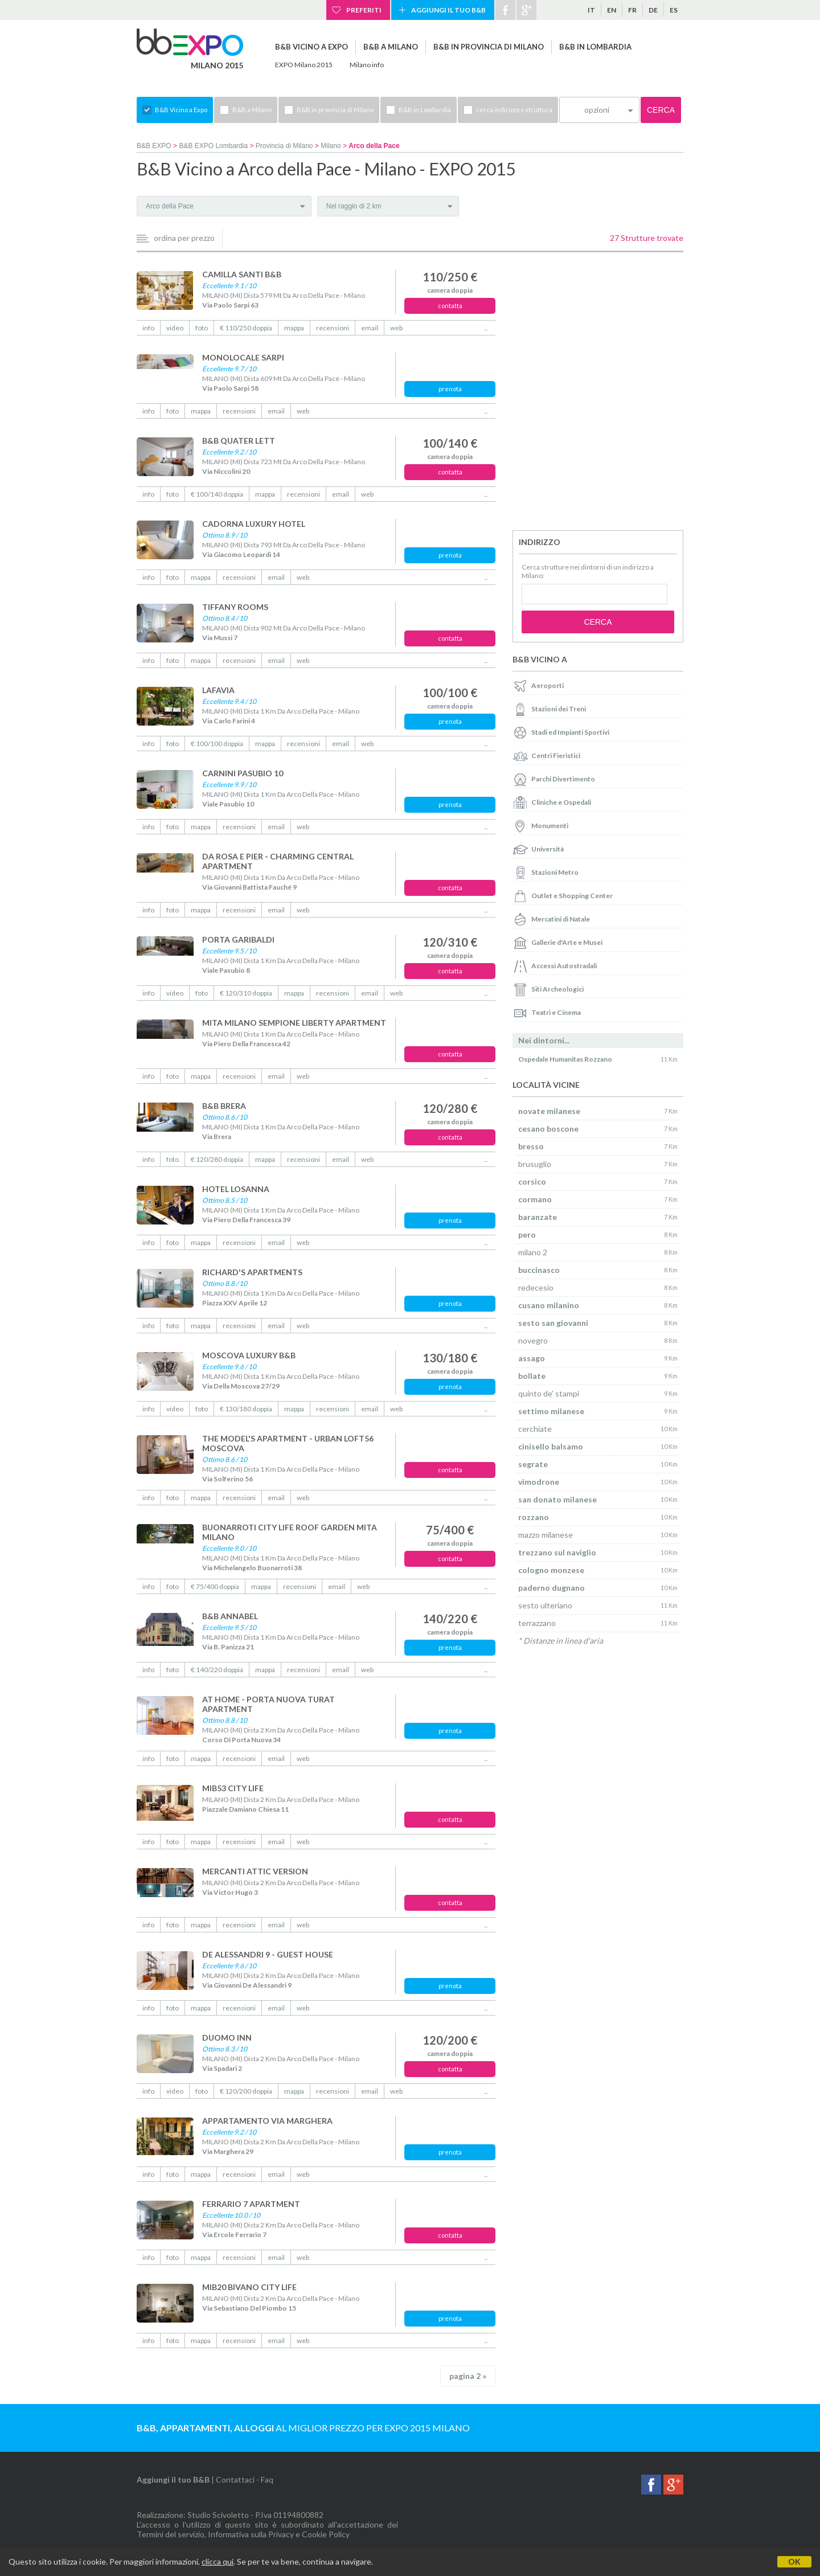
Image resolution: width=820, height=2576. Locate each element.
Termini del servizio (170, 2534)
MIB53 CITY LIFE (233, 1788)
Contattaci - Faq (244, 2479)
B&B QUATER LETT (238, 440)
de (653, 10)
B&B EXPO (154, 146)
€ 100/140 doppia (217, 494)
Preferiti (364, 10)
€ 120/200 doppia (246, 2091)
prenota (450, 388)
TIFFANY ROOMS (235, 607)
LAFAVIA (218, 690)
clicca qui (217, 2561)
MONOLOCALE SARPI (243, 357)
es (674, 10)
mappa (294, 327)
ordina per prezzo (184, 238)
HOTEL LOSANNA (235, 1189)
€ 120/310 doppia (246, 993)
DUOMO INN (227, 2037)
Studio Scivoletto (218, 2515)
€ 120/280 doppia (217, 1159)
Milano (331, 146)
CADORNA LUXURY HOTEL (253, 524)
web (396, 327)
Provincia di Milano (284, 146)
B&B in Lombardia (595, 46)
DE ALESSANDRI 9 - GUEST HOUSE (267, 1954)
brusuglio (534, 1164)
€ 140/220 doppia (217, 1669)
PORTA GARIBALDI (238, 939)
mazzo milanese (545, 1534)
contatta (450, 305)
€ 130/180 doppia (246, 1408)
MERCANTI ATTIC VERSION (255, 1871)
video (174, 327)
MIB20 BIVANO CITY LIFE (249, 2287)
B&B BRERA (224, 1106)
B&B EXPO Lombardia (213, 146)
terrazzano (537, 1623)
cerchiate (535, 1429)
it (591, 10)
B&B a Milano (390, 46)
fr (632, 10)
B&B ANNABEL (230, 1616)
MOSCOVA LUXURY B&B (249, 1355)
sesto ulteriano (545, 1605)
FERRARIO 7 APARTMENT (251, 2204)
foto (201, 327)
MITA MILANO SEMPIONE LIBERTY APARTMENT (294, 1022)
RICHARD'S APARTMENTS (252, 1272)
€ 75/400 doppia (215, 1586)
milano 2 (532, 1252)
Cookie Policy (326, 2534)
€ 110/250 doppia (246, 327)
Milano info (367, 64)
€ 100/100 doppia (217, 743)
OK (794, 2561)
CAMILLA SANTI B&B (241, 274)
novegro (533, 1340)
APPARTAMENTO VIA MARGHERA (267, 2120)
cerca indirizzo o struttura (514, 109)
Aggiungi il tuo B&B (448, 10)
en (611, 10)
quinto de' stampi (548, 1393)
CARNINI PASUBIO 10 (242, 773)
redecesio (536, 1287)
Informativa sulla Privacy (251, 2534)
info (148, 327)
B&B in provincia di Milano (488, 46)
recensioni (332, 327)
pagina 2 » (467, 2376)
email (369, 327)
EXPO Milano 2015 (304, 64)
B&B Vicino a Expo (311, 46)
